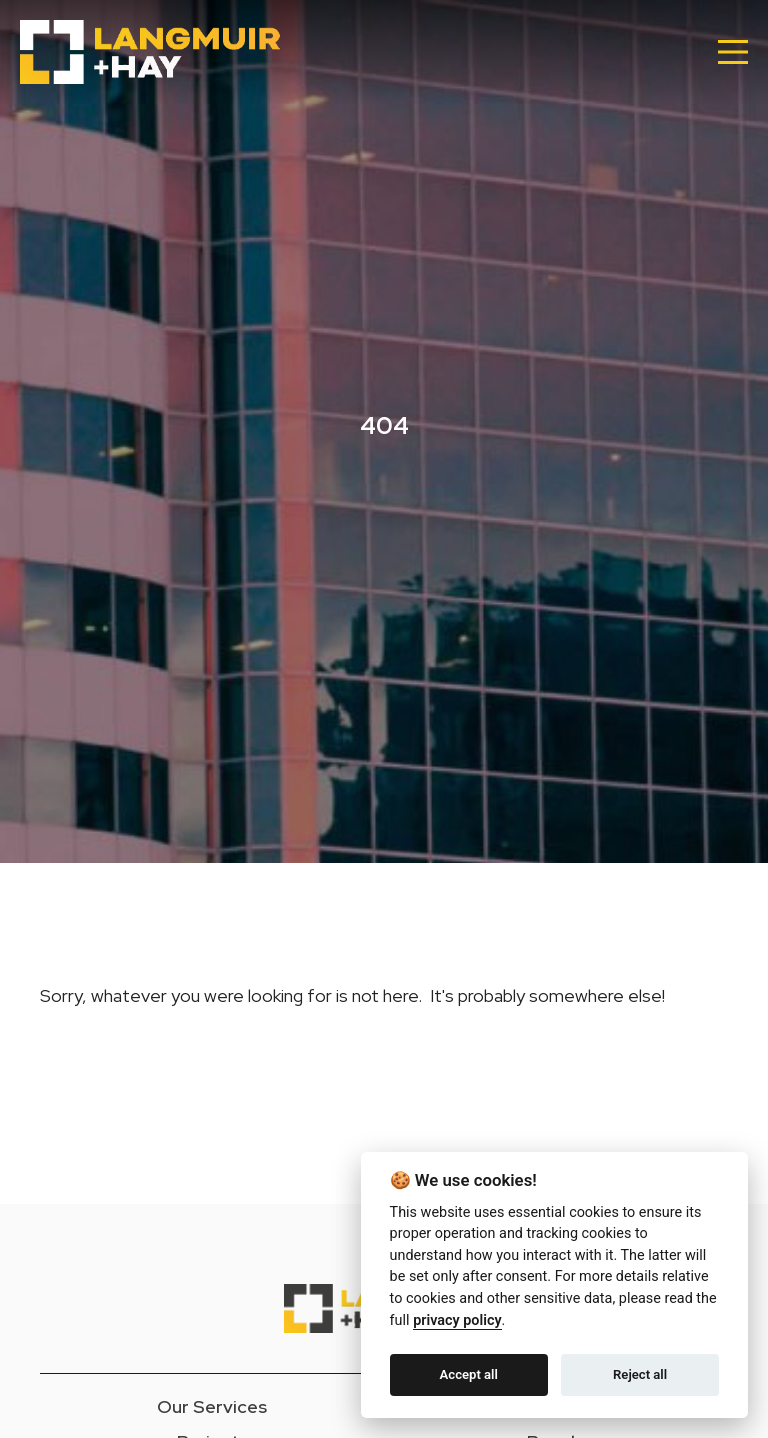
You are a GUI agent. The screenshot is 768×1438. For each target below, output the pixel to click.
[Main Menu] (733, 52)
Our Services (212, 1406)
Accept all (469, 1374)
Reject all (640, 1374)
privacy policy (457, 1320)
